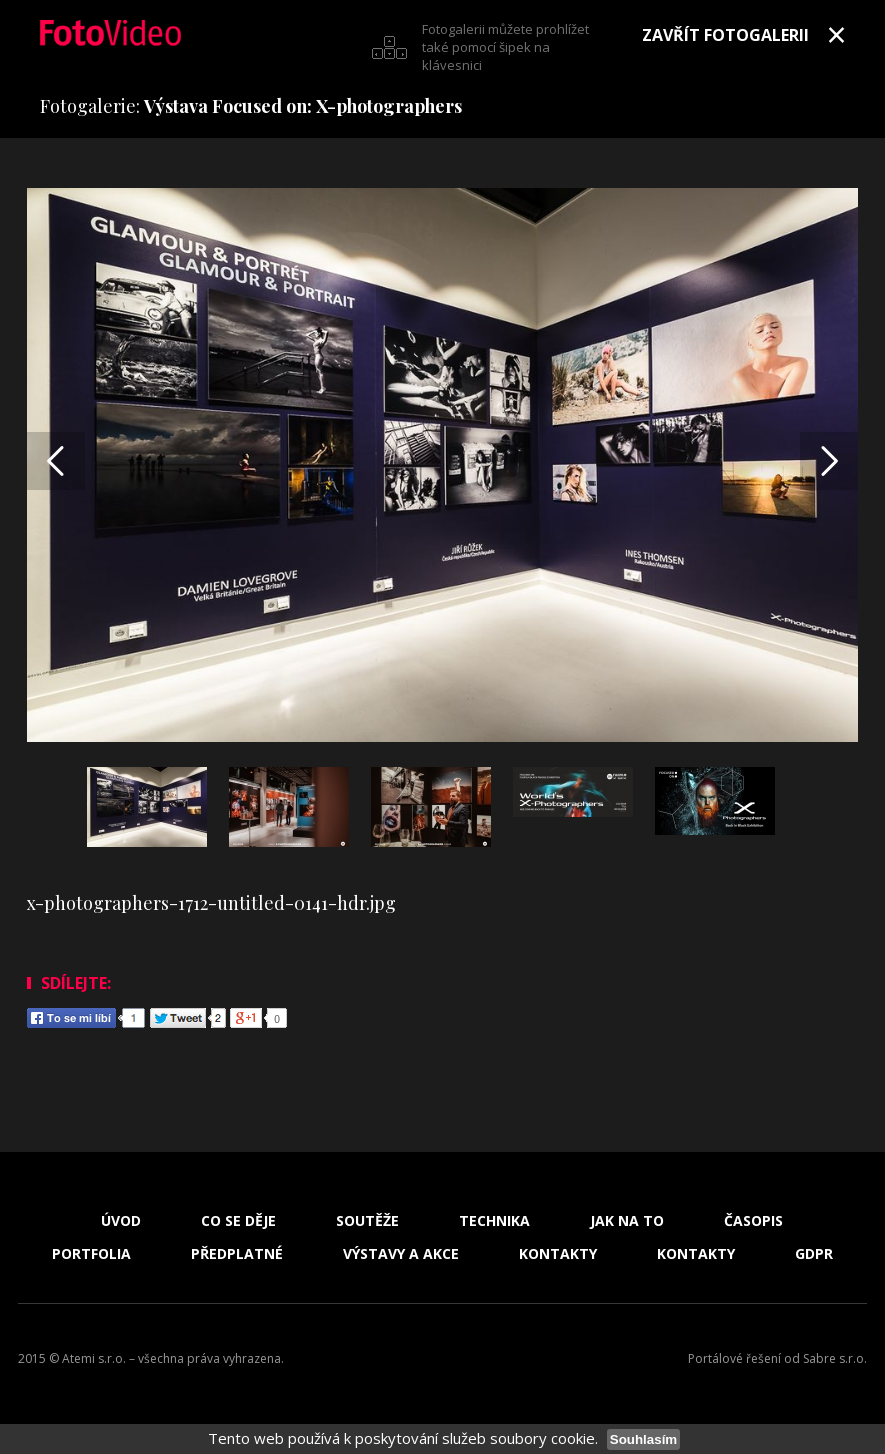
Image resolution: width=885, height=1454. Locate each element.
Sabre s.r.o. (835, 1358)
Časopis (753, 1221)
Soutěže (367, 1221)
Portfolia (91, 1254)
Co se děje (238, 1221)
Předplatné (237, 1254)
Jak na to (627, 1221)
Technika (494, 1221)
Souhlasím (643, 1439)
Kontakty (558, 1254)
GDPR (814, 1254)
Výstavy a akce (401, 1254)
